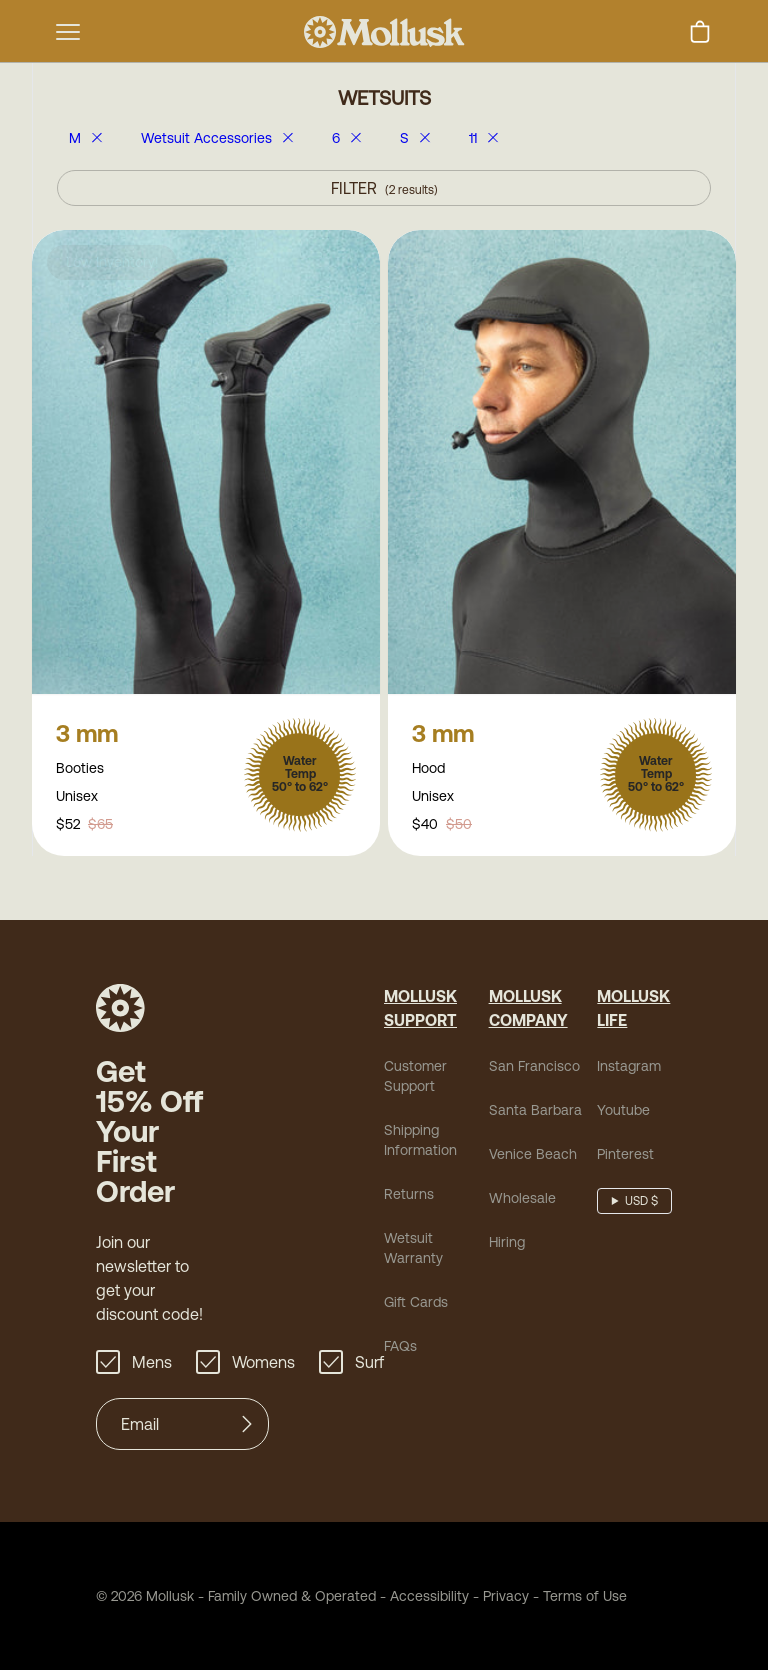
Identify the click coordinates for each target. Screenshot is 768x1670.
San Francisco (534, 1068)
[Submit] (247, 1426)
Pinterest (625, 1156)
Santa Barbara (535, 1112)
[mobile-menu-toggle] (68, 32)
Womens (245, 1364)
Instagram (629, 1068)
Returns (409, 1196)
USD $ (641, 1203)
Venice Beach (533, 1156)
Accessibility (422, 1598)
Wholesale (522, 1200)
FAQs (400, 1348)
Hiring (507, 1244)
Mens (134, 1364)
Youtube (623, 1112)
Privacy (506, 1598)
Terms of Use (585, 1598)
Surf (351, 1364)
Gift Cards (416, 1304)
